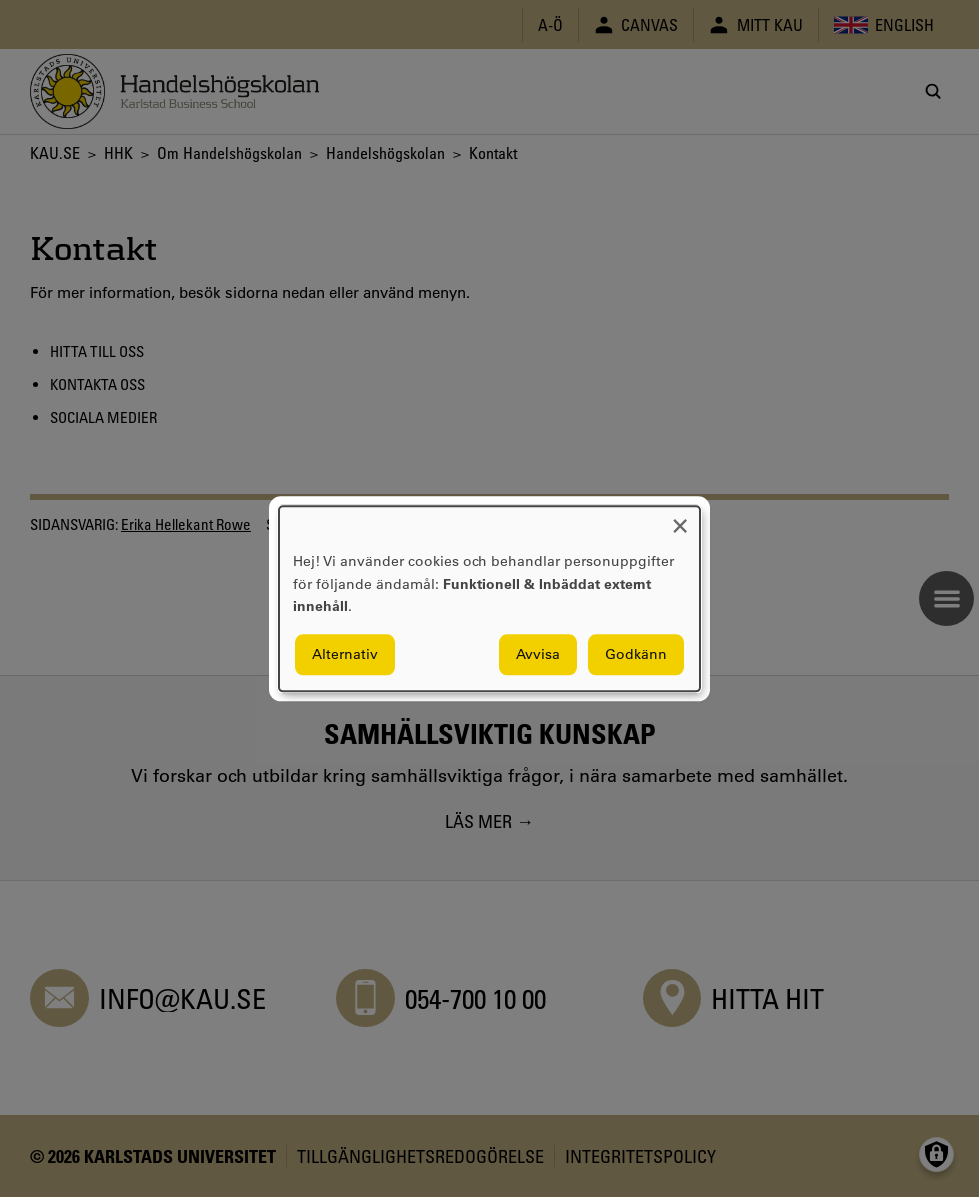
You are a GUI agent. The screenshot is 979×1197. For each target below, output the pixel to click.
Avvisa (538, 654)
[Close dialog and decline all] (680, 518)
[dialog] (489, 598)
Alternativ (345, 654)
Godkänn (636, 654)
